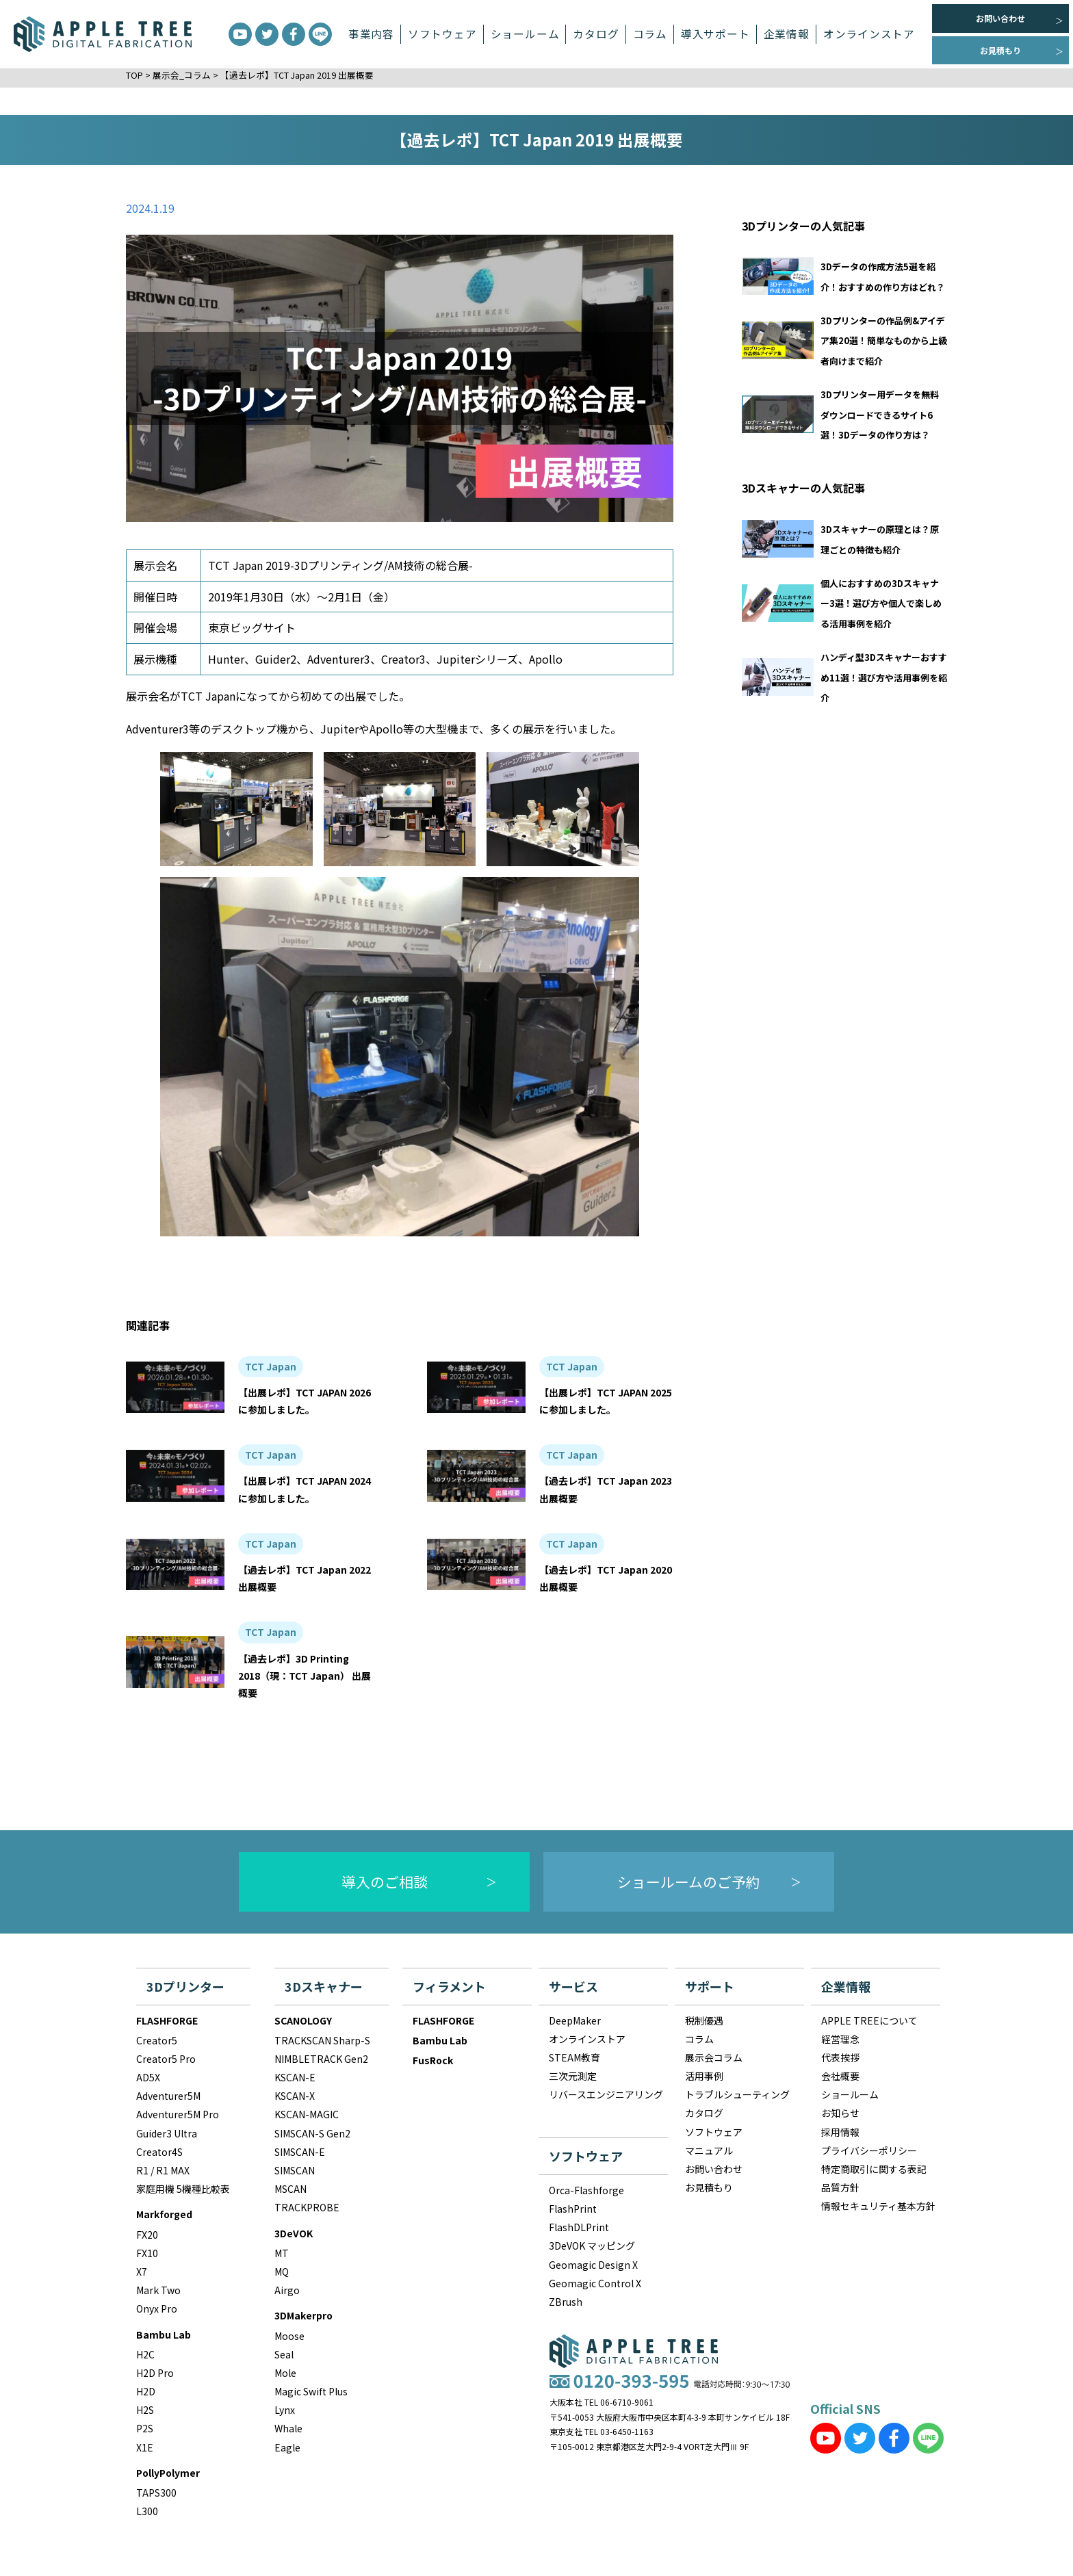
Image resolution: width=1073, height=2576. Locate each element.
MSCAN (290, 2189)
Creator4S (159, 2152)
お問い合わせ (1000, 18)
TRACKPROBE (306, 2207)
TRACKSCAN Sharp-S (322, 2040)
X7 (141, 2271)
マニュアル (709, 2150)
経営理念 (840, 2039)
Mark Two (158, 2290)
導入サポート (715, 34)
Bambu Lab (163, 2334)
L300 (147, 2511)
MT (281, 2253)
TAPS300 (156, 2492)
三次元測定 (573, 2076)
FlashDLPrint (579, 2227)
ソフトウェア (442, 34)
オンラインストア (869, 34)
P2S (144, 2428)
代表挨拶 (840, 2057)
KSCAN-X (294, 2096)
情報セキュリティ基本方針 (878, 2206)
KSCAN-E (294, 2077)
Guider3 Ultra (166, 2133)
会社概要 (840, 2076)
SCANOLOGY (303, 2020)
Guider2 (275, 659)
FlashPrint (573, 2208)
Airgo (287, 2290)
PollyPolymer (168, 2473)
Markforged (164, 2214)
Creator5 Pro (166, 2059)
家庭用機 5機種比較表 (183, 2189)
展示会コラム (713, 2057)
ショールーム (525, 34)
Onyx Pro (156, 2308)
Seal (284, 2354)
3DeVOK (293, 2233)
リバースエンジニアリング (606, 2094)
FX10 (147, 2253)
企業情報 (787, 34)
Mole (285, 2373)
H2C (145, 2354)
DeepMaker (575, 2020)
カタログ (596, 34)
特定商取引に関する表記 (874, 2169)
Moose (289, 2336)
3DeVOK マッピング (592, 2245)
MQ (281, 2271)
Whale (288, 2428)
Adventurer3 (338, 659)
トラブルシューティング (737, 2094)
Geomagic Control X (595, 2283)
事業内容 (371, 34)
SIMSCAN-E (299, 2152)
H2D (145, 2391)
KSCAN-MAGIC (306, 2114)
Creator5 (156, 2040)
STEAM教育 (574, 2057)
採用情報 (840, 2132)
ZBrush (565, 2301)
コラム (650, 34)
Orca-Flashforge (586, 2190)
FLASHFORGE (167, 2020)
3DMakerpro (303, 2315)
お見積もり (1000, 50)
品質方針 (840, 2187)
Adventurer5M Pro (177, 2114)
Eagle (287, 2447)
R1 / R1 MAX (163, 2170)
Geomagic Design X (593, 2265)
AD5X (148, 2077)
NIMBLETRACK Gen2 (321, 2059)
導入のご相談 (384, 1881)
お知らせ (840, 2113)
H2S (145, 2410)
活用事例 (704, 2076)
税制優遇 (704, 2020)
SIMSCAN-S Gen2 (312, 2133)
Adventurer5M (168, 2096)
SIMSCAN (294, 2170)
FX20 (147, 2234)
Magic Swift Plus (311, 2391)
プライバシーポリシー (869, 2150)
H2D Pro (155, 2373)
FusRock (433, 2060)
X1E (144, 2447)
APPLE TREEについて (869, 2020)
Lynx (284, 2410)
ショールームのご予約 (688, 1881)
